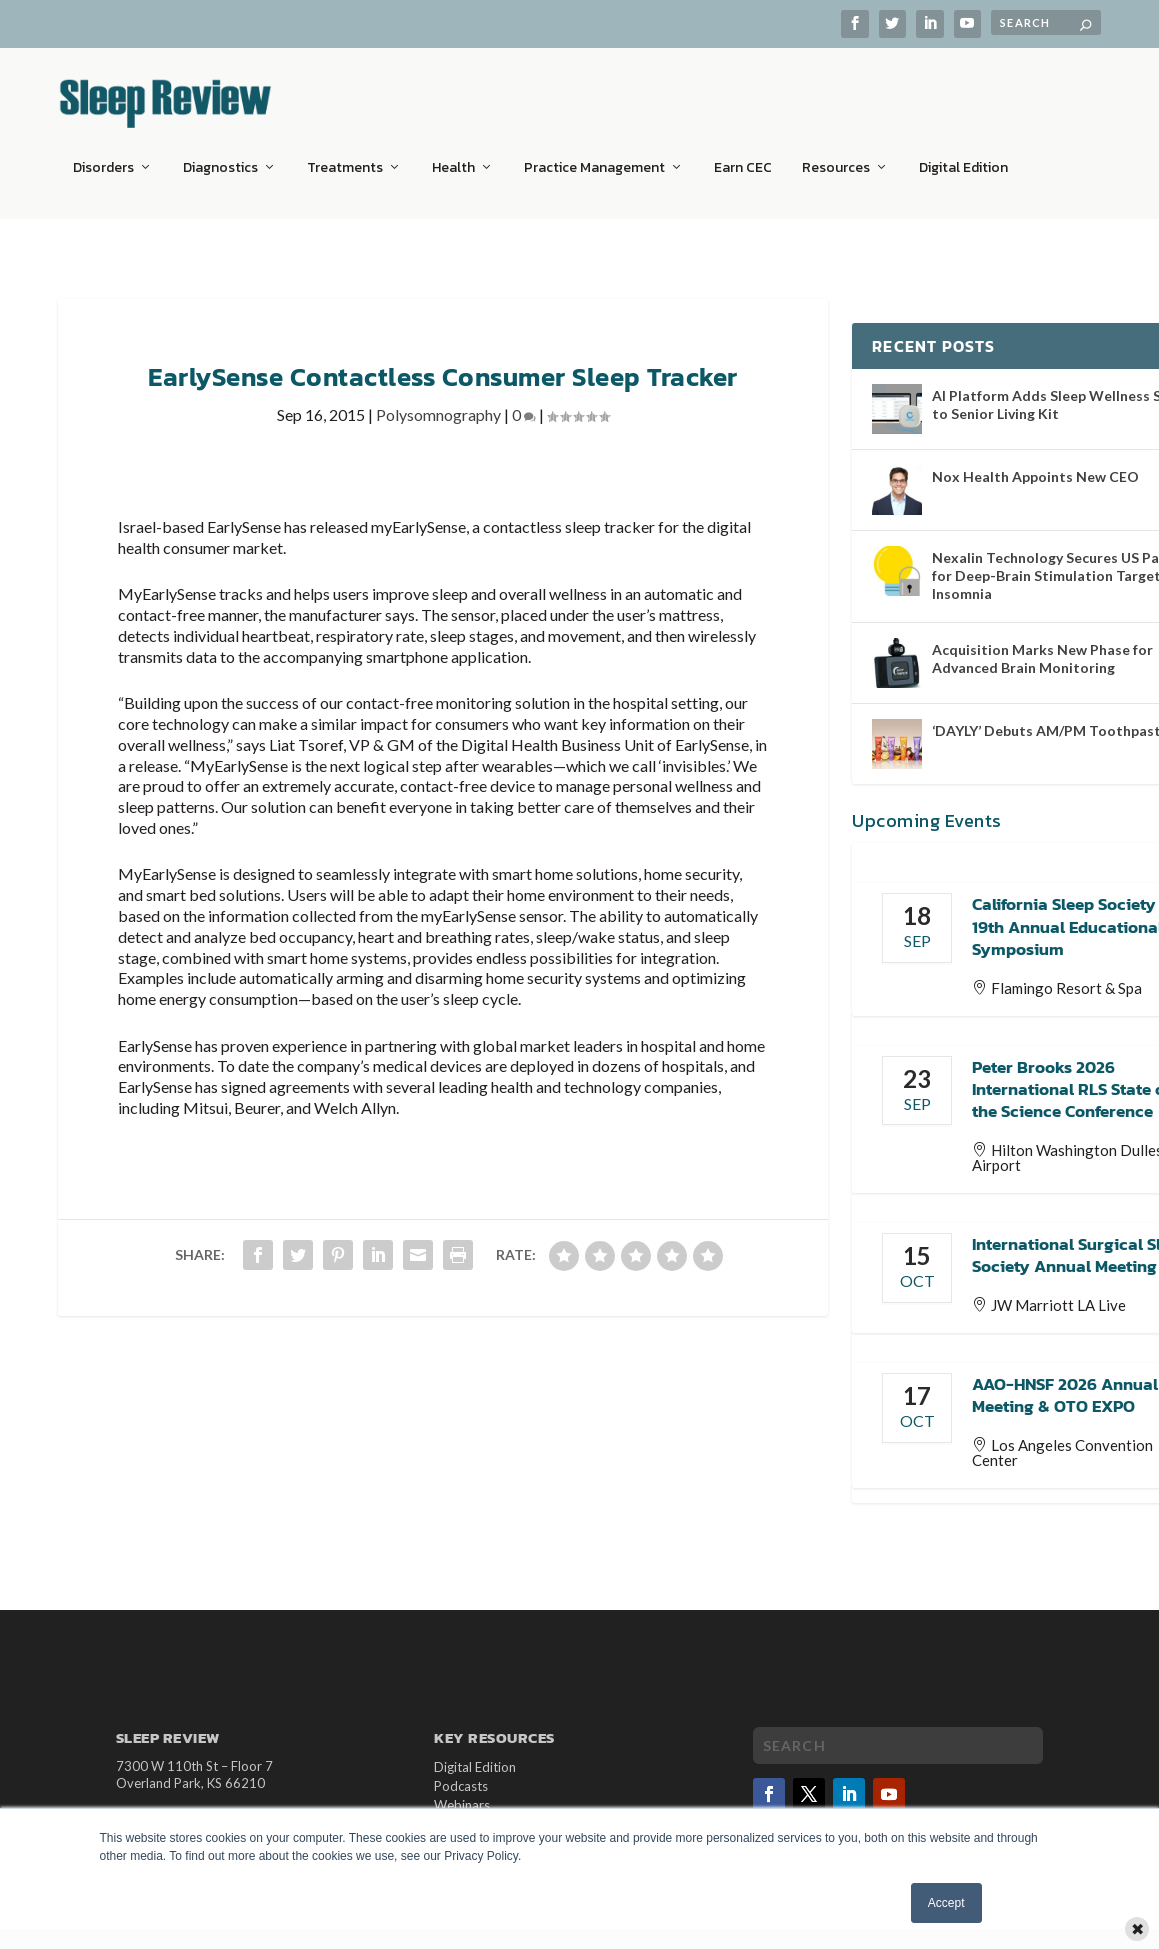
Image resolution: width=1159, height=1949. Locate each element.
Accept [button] (946, 1903)
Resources (836, 155)
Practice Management (594, 155)
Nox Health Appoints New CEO (1035, 464)
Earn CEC (743, 155)
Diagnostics (220, 155)
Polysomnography (438, 402)
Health (453, 155)
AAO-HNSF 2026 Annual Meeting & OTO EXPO (1065, 1383)
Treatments (345, 155)
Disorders (103, 155)
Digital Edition (963, 155)
